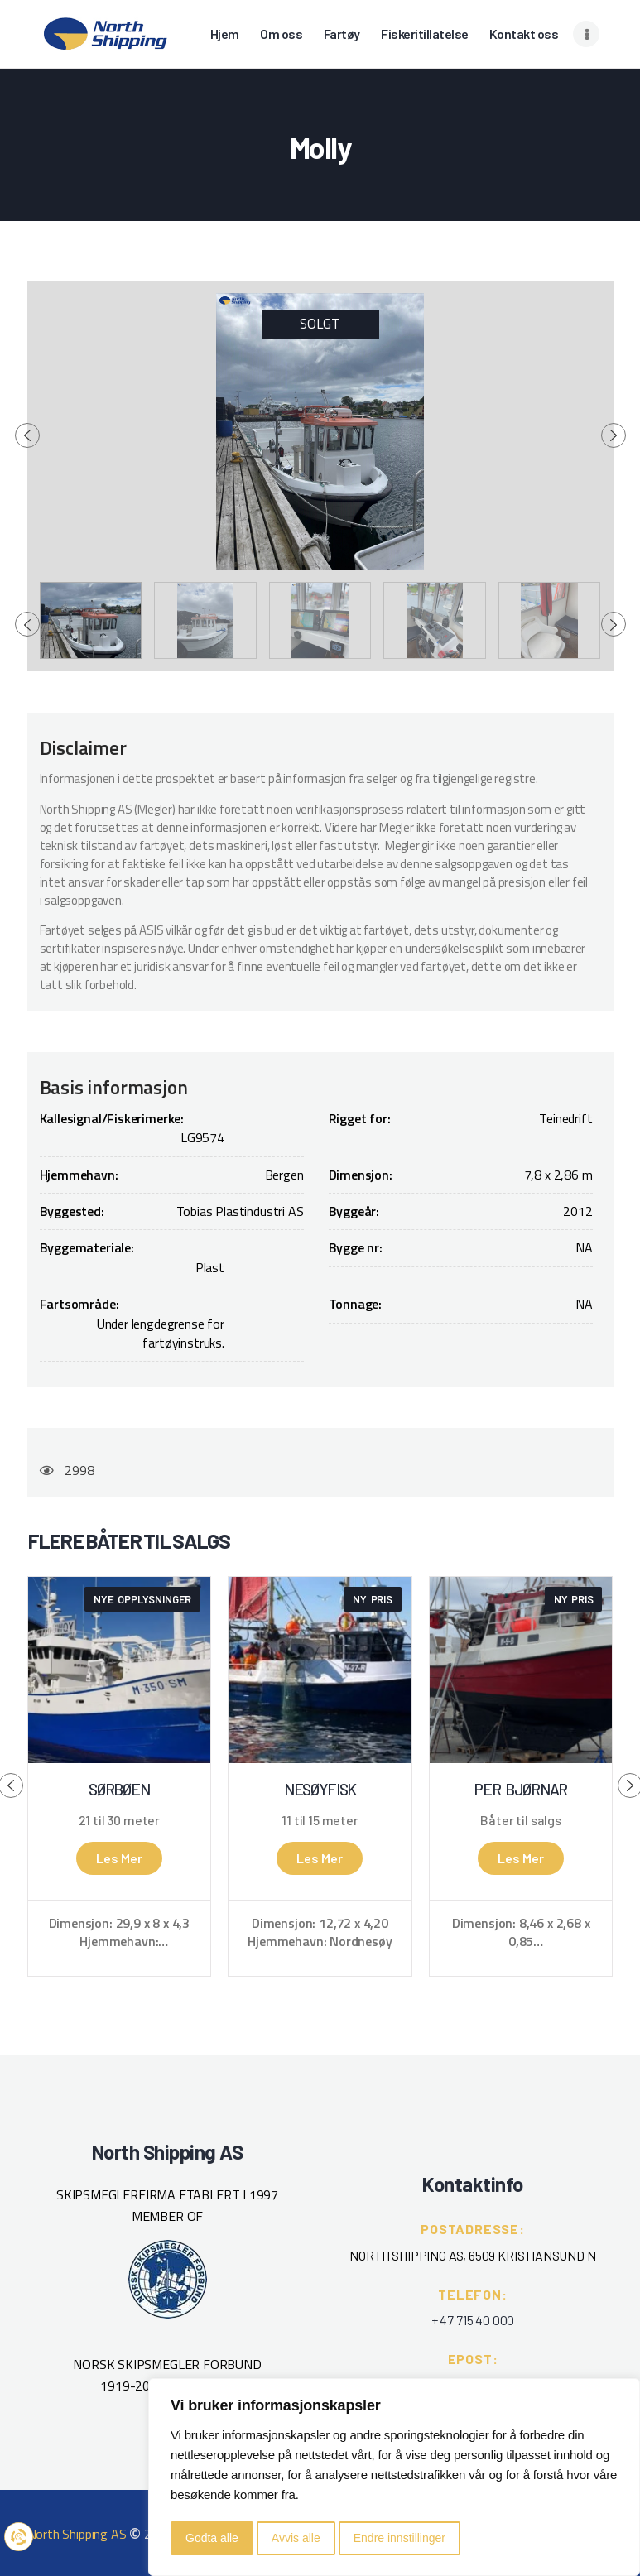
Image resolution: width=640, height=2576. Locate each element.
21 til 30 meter (119, 1820)
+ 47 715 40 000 (472, 2320)
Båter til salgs (520, 1820)
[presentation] (27, 435)
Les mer (119, 1858)
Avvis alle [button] (296, 2538)
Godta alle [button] (211, 2538)
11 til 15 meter (320, 1820)
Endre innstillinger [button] (399, 2538)
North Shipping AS (77, 2534)
